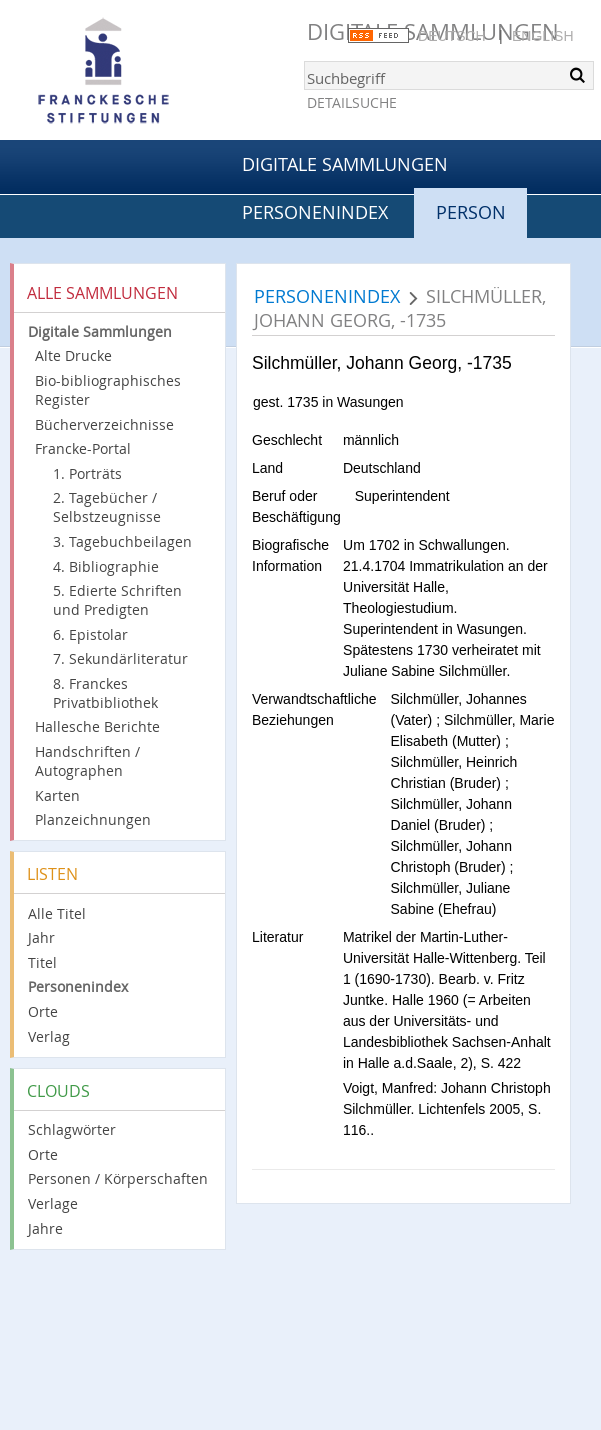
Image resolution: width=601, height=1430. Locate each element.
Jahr (41, 937)
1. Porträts (87, 473)
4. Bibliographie (106, 566)
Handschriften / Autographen (87, 761)
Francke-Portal (83, 448)
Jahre (45, 1228)
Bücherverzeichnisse (104, 424)
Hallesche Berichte (97, 726)
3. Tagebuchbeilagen (122, 541)
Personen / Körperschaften (118, 1178)
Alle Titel (57, 913)
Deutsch (452, 36)
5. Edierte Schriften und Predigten (117, 600)
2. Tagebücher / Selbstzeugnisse (107, 507)
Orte (43, 1011)
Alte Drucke (73, 355)
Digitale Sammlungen (345, 164)
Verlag (49, 1036)
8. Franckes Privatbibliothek (105, 693)
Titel (42, 962)
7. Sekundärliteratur (120, 658)
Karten (57, 795)
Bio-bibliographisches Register (108, 390)
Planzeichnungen (93, 819)
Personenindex (315, 212)
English (542, 36)
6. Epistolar (90, 634)
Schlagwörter (72, 1129)
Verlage (53, 1203)
